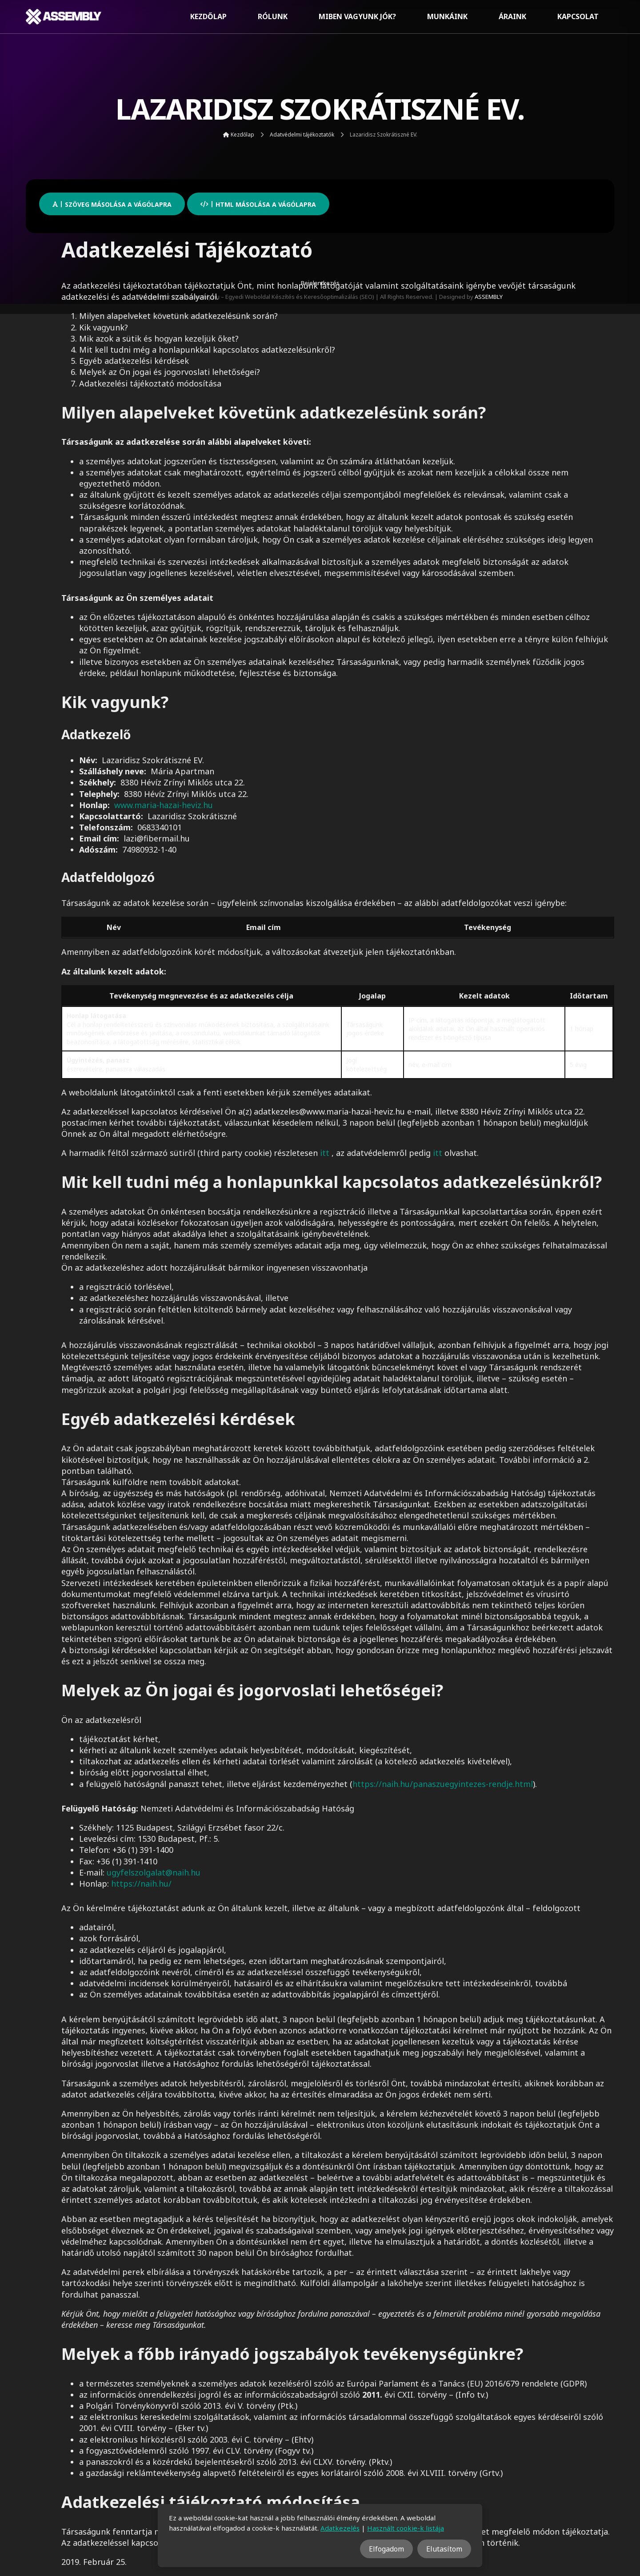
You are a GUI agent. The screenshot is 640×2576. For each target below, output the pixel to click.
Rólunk (273, 16)
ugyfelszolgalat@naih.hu (153, 1872)
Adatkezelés (340, 2528)
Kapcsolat (578, 16)
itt (324, 1152)
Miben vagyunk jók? (357, 16)
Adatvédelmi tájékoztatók (302, 134)
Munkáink (447, 16)
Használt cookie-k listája (405, 2528)
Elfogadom (386, 2549)
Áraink (512, 16)
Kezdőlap (208, 16)
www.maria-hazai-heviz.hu (163, 805)
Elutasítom (444, 2549)
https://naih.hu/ (141, 1883)
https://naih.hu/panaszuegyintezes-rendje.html (442, 1784)
